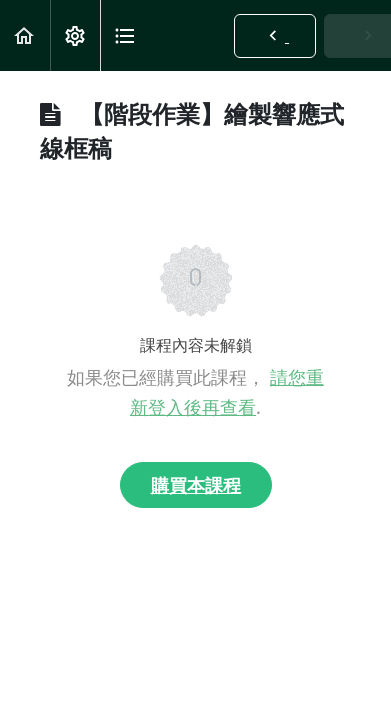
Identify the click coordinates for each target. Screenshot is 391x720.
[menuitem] (75, 35)
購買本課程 (196, 485)
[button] (25, 35)
